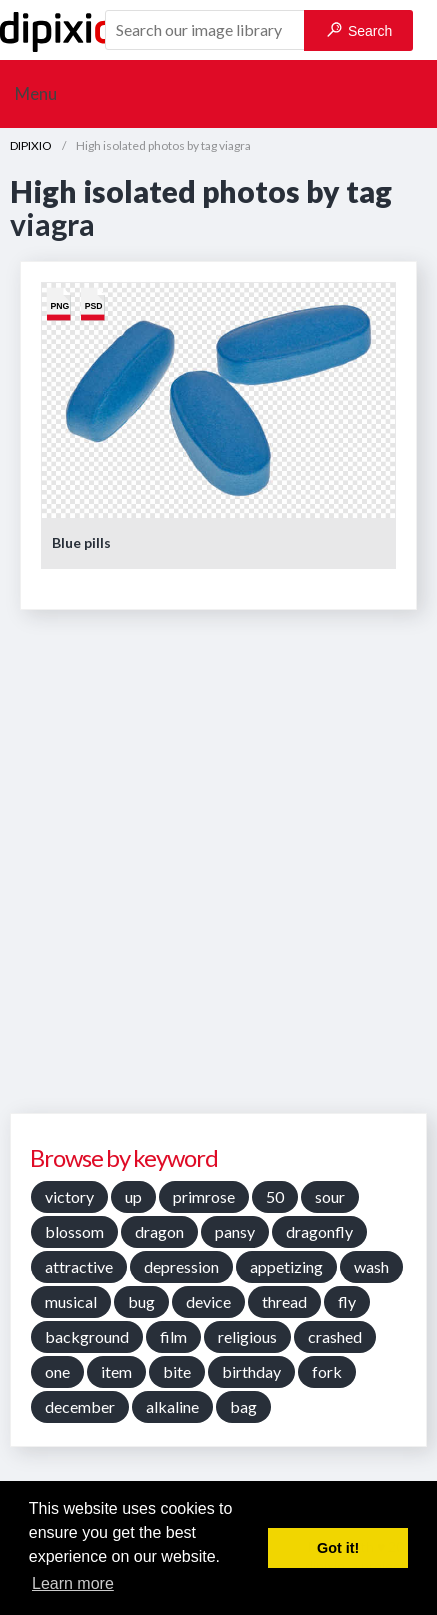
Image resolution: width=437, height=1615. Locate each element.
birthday (251, 1371)
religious (247, 1336)
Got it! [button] (338, 1548)
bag (243, 1406)
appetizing (286, 1266)
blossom (74, 1231)
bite (177, 1371)
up (133, 1196)
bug (141, 1301)
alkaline (172, 1406)
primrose (204, 1196)
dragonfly (319, 1231)
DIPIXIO (31, 145)
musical (71, 1301)
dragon (159, 1231)
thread (284, 1301)
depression (181, 1266)
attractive (79, 1266)
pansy (235, 1231)
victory (69, 1196)
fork (327, 1371)
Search (359, 30)
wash (371, 1266)
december (80, 1406)
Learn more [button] (73, 1583)
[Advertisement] (218, 868)
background (87, 1336)
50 (275, 1196)
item (116, 1371)
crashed (335, 1336)
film (173, 1336)
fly (347, 1301)
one (57, 1371)
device (208, 1301)
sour (330, 1196)
